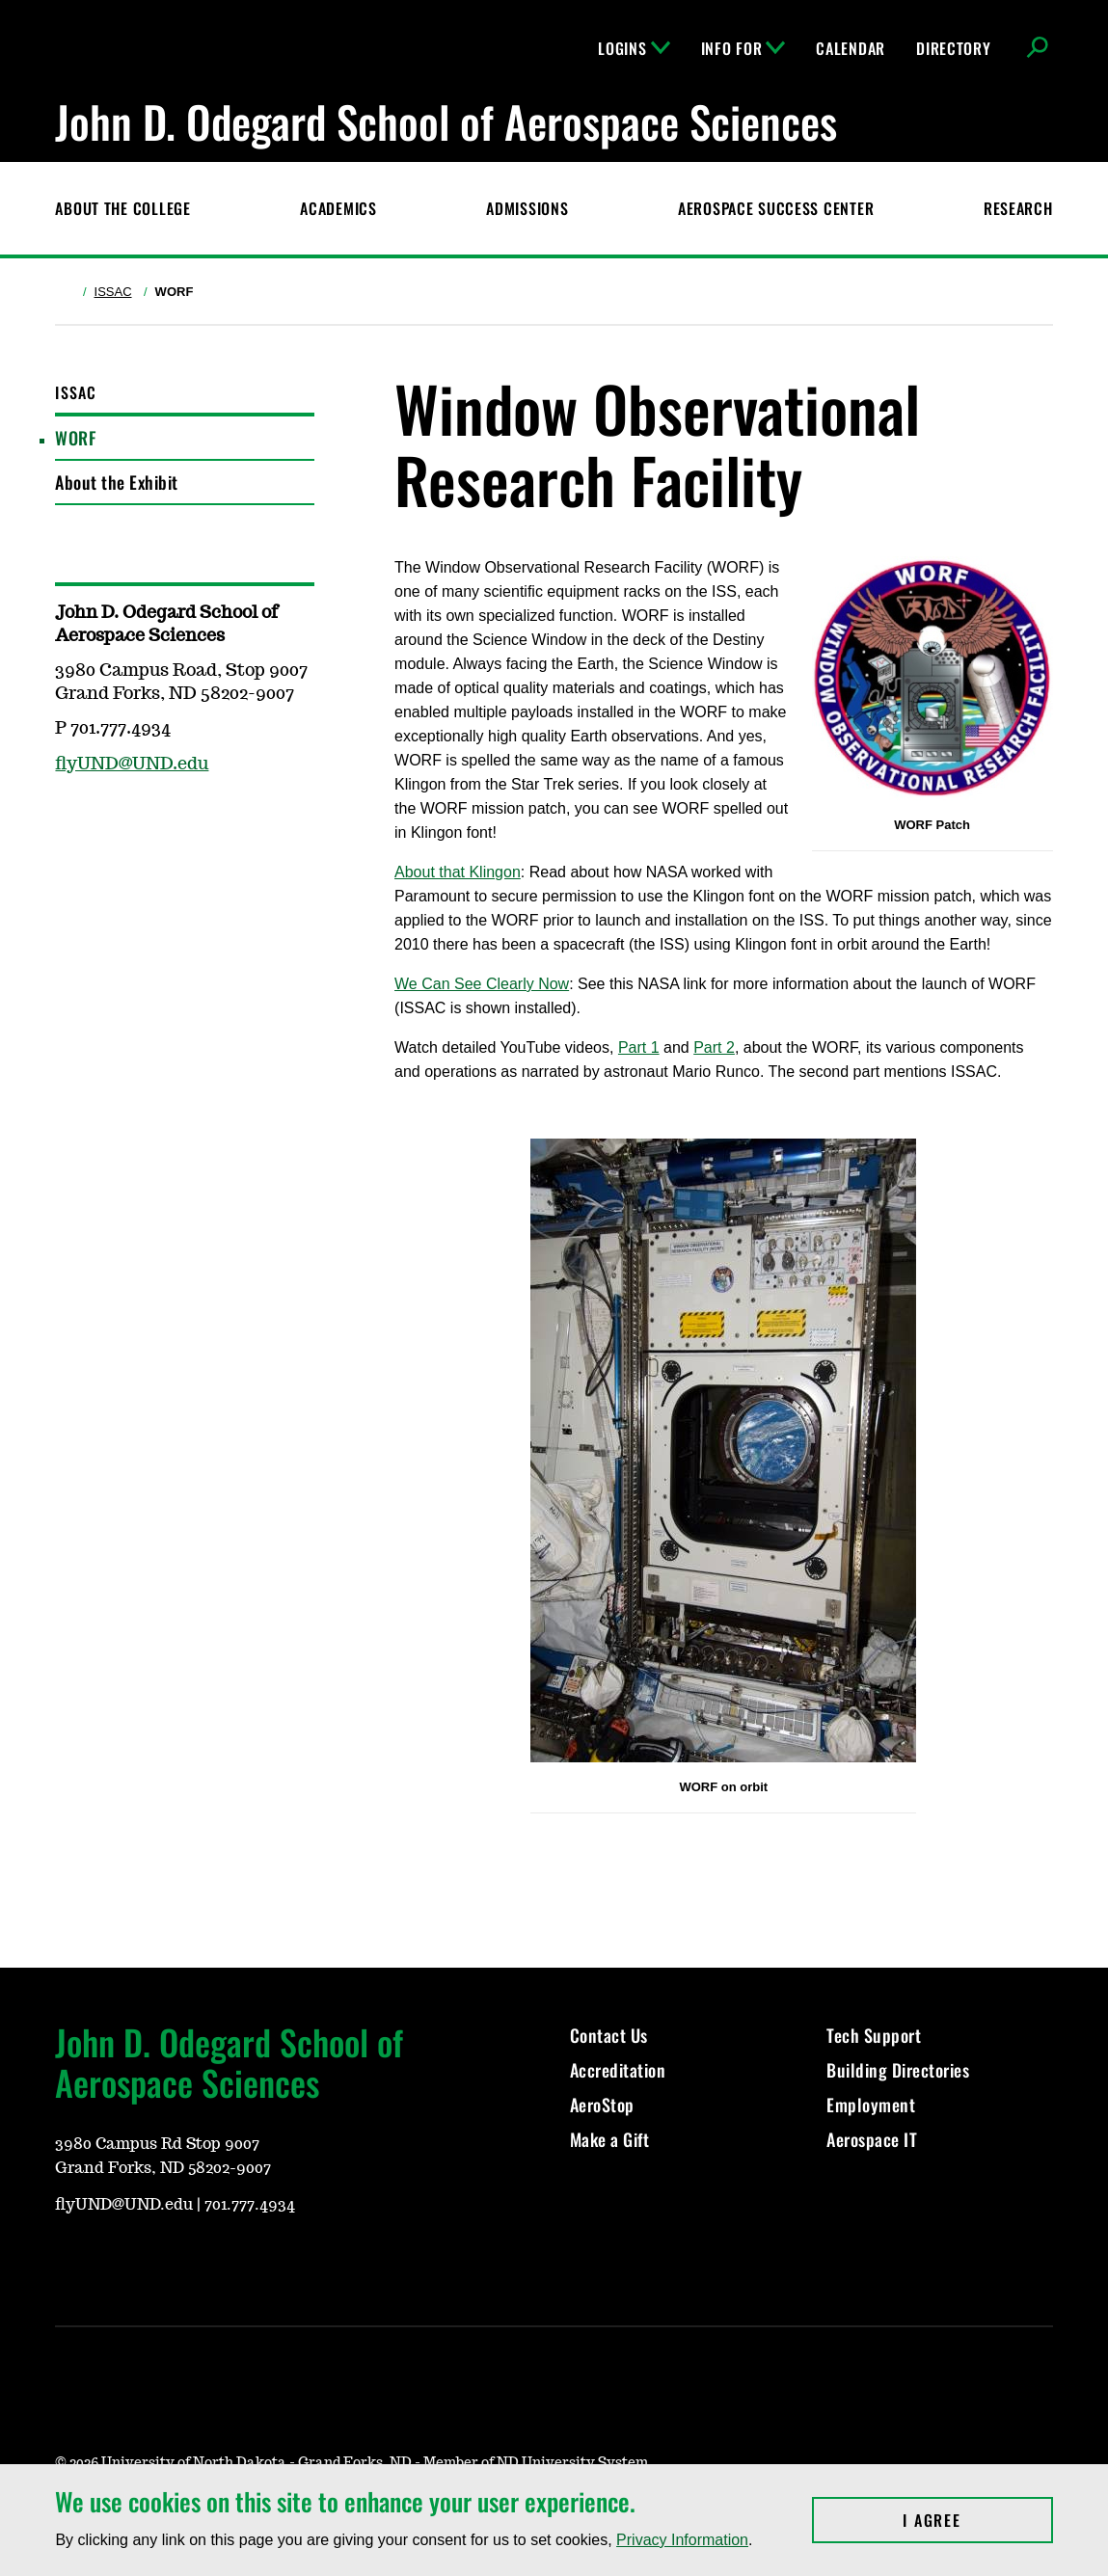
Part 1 (639, 1047)
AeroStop (602, 2104)
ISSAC (113, 291)
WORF (75, 437)
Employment (870, 2104)
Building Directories (897, 2069)
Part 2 (714, 1047)
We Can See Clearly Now (481, 984)
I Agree (977, 2520)
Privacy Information (682, 2540)
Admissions (527, 208)
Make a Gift (610, 2139)
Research (1018, 208)
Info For (743, 48)
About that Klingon (457, 872)
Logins (633, 48)
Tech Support (873, 2035)
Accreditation (618, 2069)
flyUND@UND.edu (131, 764)
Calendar (850, 48)
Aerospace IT (871, 2139)
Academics (338, 208)
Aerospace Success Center (776, 208)
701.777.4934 (249, 2205)
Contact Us (609, 2035)
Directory (953, 48)
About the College (122, 208)
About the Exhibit (116, 482)
